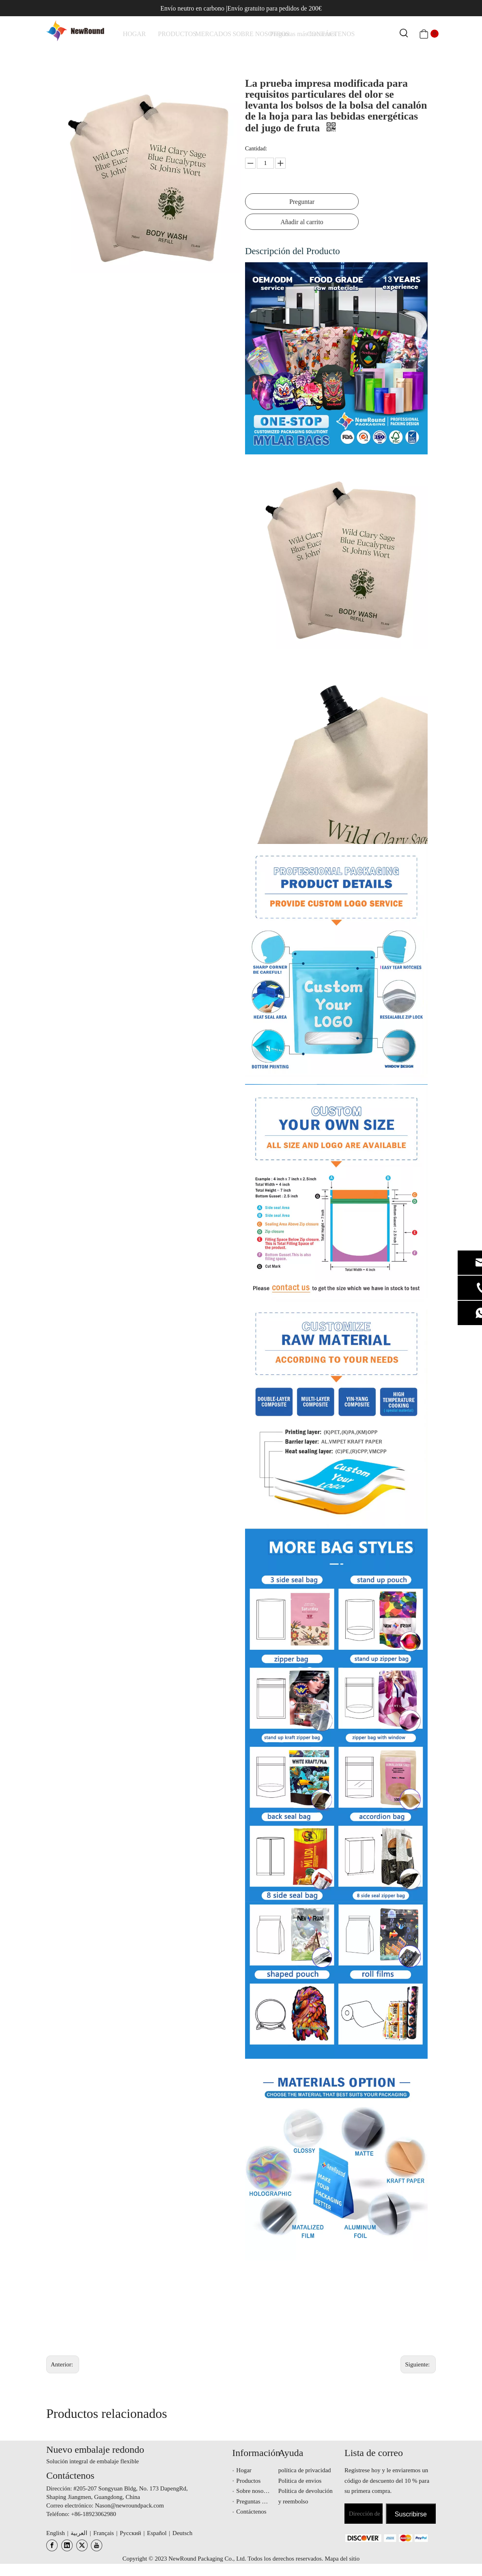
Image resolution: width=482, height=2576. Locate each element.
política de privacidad (304, 2470)
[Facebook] (52, 2545)
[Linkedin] (67, 2545)
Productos (248, 2480)
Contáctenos (251, 2511)
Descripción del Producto (292, 251)
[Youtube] (96, 2545)
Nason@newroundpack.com (129, 2505)
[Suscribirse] (411, 2513)
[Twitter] (82, 2545)
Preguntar (301, 201)
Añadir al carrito (301, 221)
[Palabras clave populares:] (404, 34)
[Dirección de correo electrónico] (363, 2513)
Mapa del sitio (342, 2558)
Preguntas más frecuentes (267, 2501)
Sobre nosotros (254, 2491)
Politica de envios (300, 2480)
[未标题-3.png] (361, 2538)
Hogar (244, 2470)
